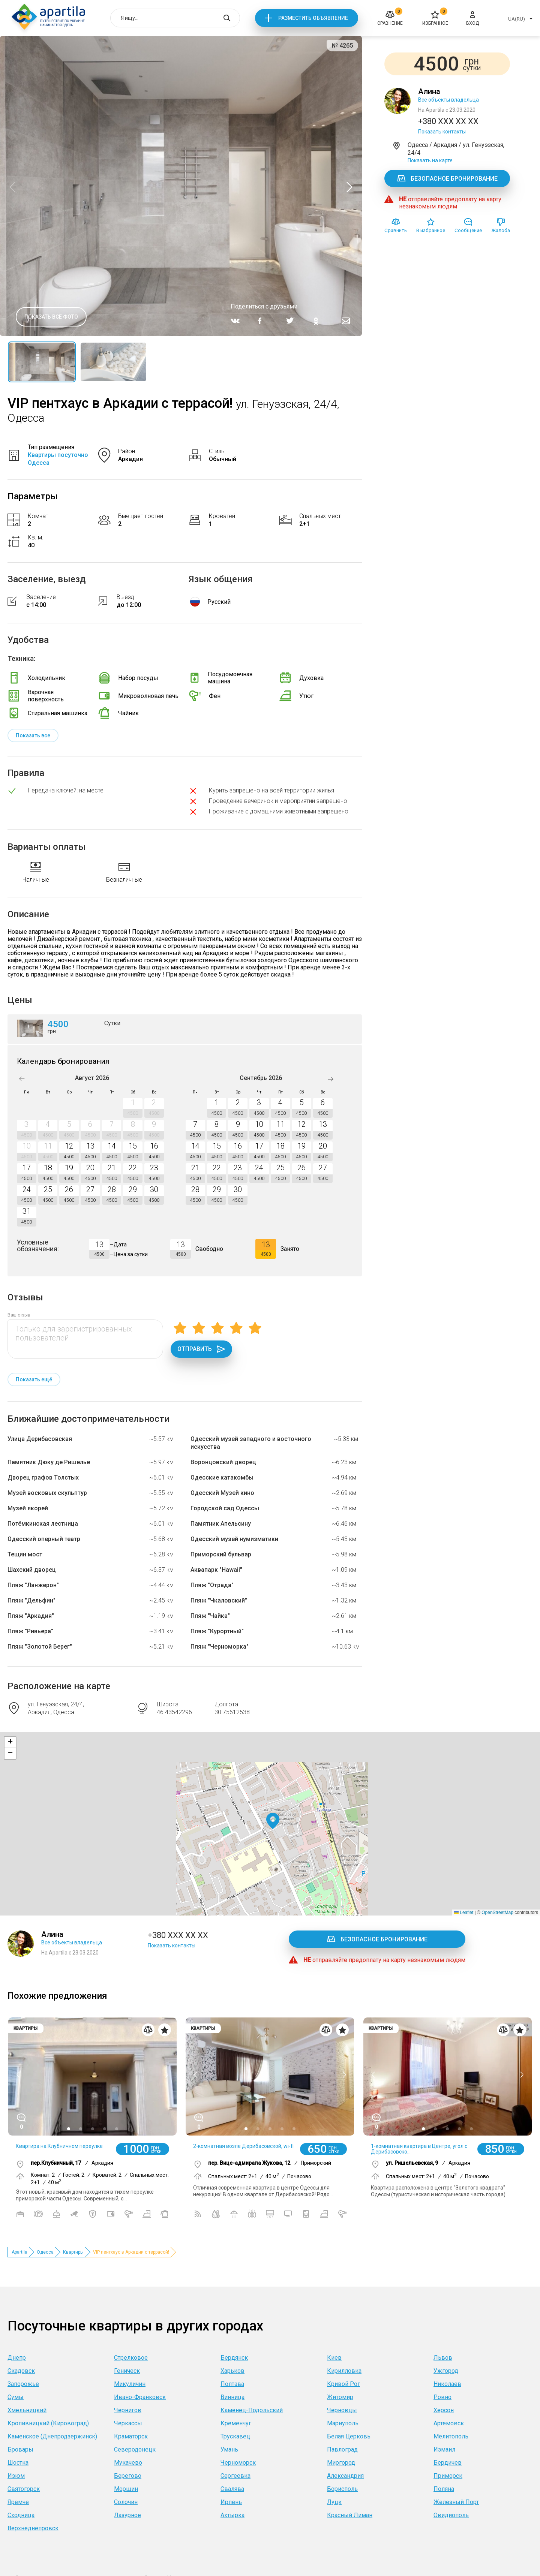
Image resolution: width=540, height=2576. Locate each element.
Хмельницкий (27, 2410)
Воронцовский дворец (223, 1462)
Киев (334, 2357)
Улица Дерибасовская (40, 1438)
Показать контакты (442, 132)
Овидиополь (451, 2515)
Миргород (341, 2462)
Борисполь (342, 2488)
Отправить (201, 1349)
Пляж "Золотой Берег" (40, 1646)
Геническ (127, 2370)
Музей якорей (28, 1508)
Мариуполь (342, 2423)
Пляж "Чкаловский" (218, 1600)
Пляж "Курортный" (217, 1631)
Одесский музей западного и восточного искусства (250, 1442)
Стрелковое (131, 2357)
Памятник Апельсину (220, 1523)
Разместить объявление (313, 18)
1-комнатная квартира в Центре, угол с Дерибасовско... (419, 2149)
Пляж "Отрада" (212, 1585)
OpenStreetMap (497, 1912)
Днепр (17, 2357)
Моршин (126, 2488)
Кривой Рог (343, 2383)
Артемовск (449, 2423)
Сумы (16, 2397)
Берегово (127, 2475)
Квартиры (73, 2252)
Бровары (20, 2449)
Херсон (444, 2410)
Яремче (18, 2502)
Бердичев (448, 2462)
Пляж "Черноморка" (219, 1646)
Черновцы (342, 2410)
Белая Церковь (348, 2436)
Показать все (33, 735)
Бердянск (234, 2357)
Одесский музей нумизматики (234, 1539)
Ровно (443, 2397)
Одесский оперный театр (44, 1539)
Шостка (18, 2462)
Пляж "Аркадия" (31, 1615)
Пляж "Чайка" (210, 1615)
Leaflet (463, 1912)
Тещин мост (25, 1554)
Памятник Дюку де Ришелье (49, 1462)
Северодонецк (135, 2449)
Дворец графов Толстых (43, 1477)
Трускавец (235, 2436)
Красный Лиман (349, 2515)
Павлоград (342, 2449)
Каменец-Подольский (251, 2410)
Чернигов (127, 2410)
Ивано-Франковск (140, 2397)
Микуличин (130, 2383)
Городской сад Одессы (224, 1508)
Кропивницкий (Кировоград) (48, 2423)
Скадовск (21, 2370)
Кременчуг (235, 2423)
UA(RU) (516, 19)
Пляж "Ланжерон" (33, 1585)
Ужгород (446, 2370)
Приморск (448, 2475)
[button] (272, 1821)
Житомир (340, 2397)
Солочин (126, 2502)
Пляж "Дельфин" (32, 1600)
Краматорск (131, 2436)
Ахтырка (232, 2515)
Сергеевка (235, 2475)
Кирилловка (344, 2370)
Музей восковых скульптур (47, 1492)
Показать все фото (51, 317)
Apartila (19, 2252)
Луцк (334, 2502)
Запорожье (23, 2383)
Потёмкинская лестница (43, 1523)
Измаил (444, 2449)
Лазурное (127, 2515)
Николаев (447, 2383)
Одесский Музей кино (222, 1492)
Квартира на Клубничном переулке (59, 2146)
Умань (229, 2449)
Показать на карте (430, 160)
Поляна (444, 2488)
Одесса (45, 2252)
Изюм (16, 2475)
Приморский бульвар (220, 1554)
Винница (232, 2397)
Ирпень (231, 2502)
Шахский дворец (32, 1569)
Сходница (21, 2515)
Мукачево (128, 2462)
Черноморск (238, 2462)
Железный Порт (456, 2502)
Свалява (232, 2488)
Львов (443, 2357)
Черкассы (128, 2423)
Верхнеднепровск (33, 2528)
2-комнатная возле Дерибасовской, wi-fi (243, 2146)
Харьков (232, 2370)
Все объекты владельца (448, 100)
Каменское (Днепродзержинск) (52, 2436)
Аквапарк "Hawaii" (216, 1569)
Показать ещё (34, 1379)
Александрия (345, 2475)
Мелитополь (451, 2436)
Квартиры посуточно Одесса (58, 458)
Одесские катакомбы (222, 1477)
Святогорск (24, 2488)
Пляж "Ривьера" (30, 1631)
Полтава (232, 2383)
